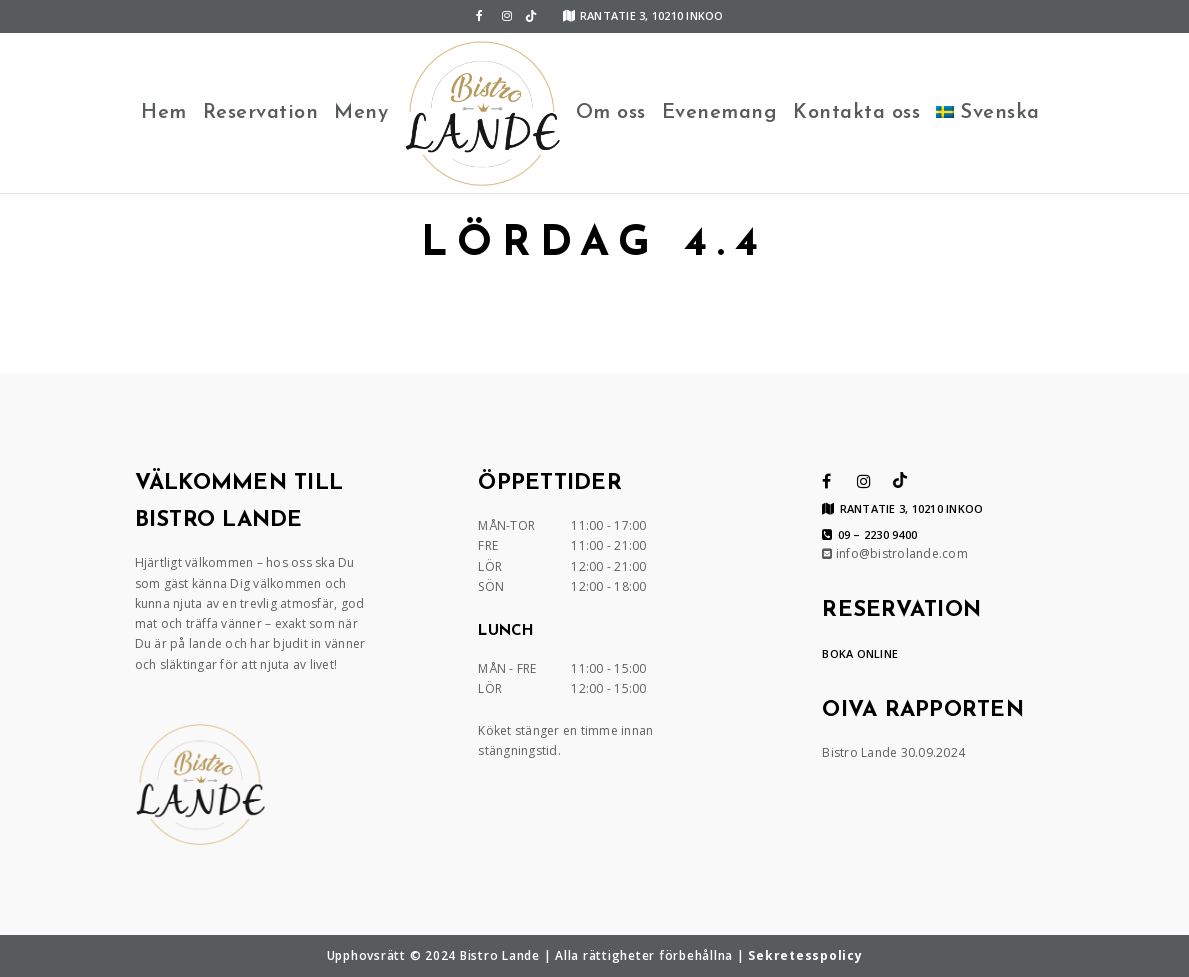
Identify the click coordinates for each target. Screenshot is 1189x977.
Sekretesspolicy (805, 955)
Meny (361, 113)
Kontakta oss (856, 113)
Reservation (261, 113)
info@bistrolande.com (895, 553)
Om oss (611, 113)
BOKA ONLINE (860, 653)
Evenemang (720, 113)
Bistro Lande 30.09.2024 (893, 752)
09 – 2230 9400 (869, 535)
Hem (164, 113)
